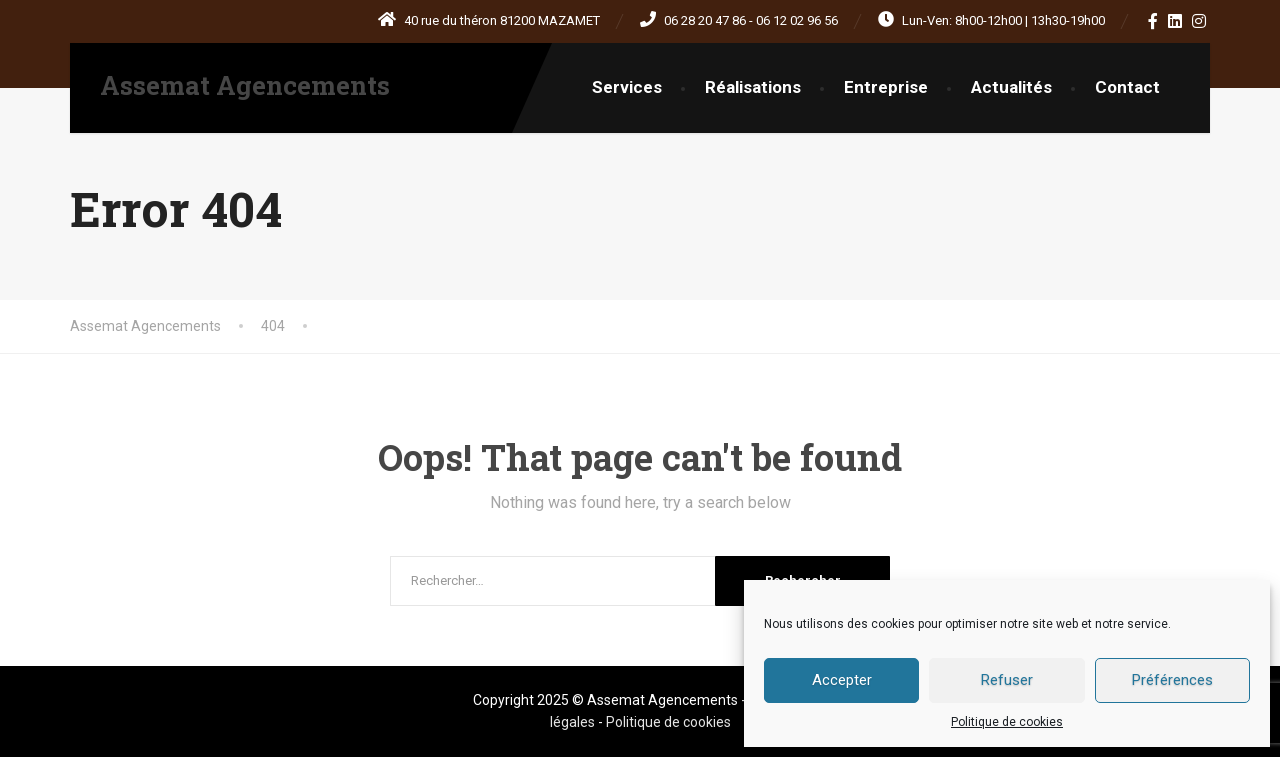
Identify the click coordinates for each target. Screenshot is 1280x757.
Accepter (842, 680)
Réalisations (753, 87)
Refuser (1007, 680)
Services (627, 87)
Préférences (1172, 680)
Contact (1127, 87)
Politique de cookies (1007, 722)
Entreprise (886, 87)
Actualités (1011, 87)
